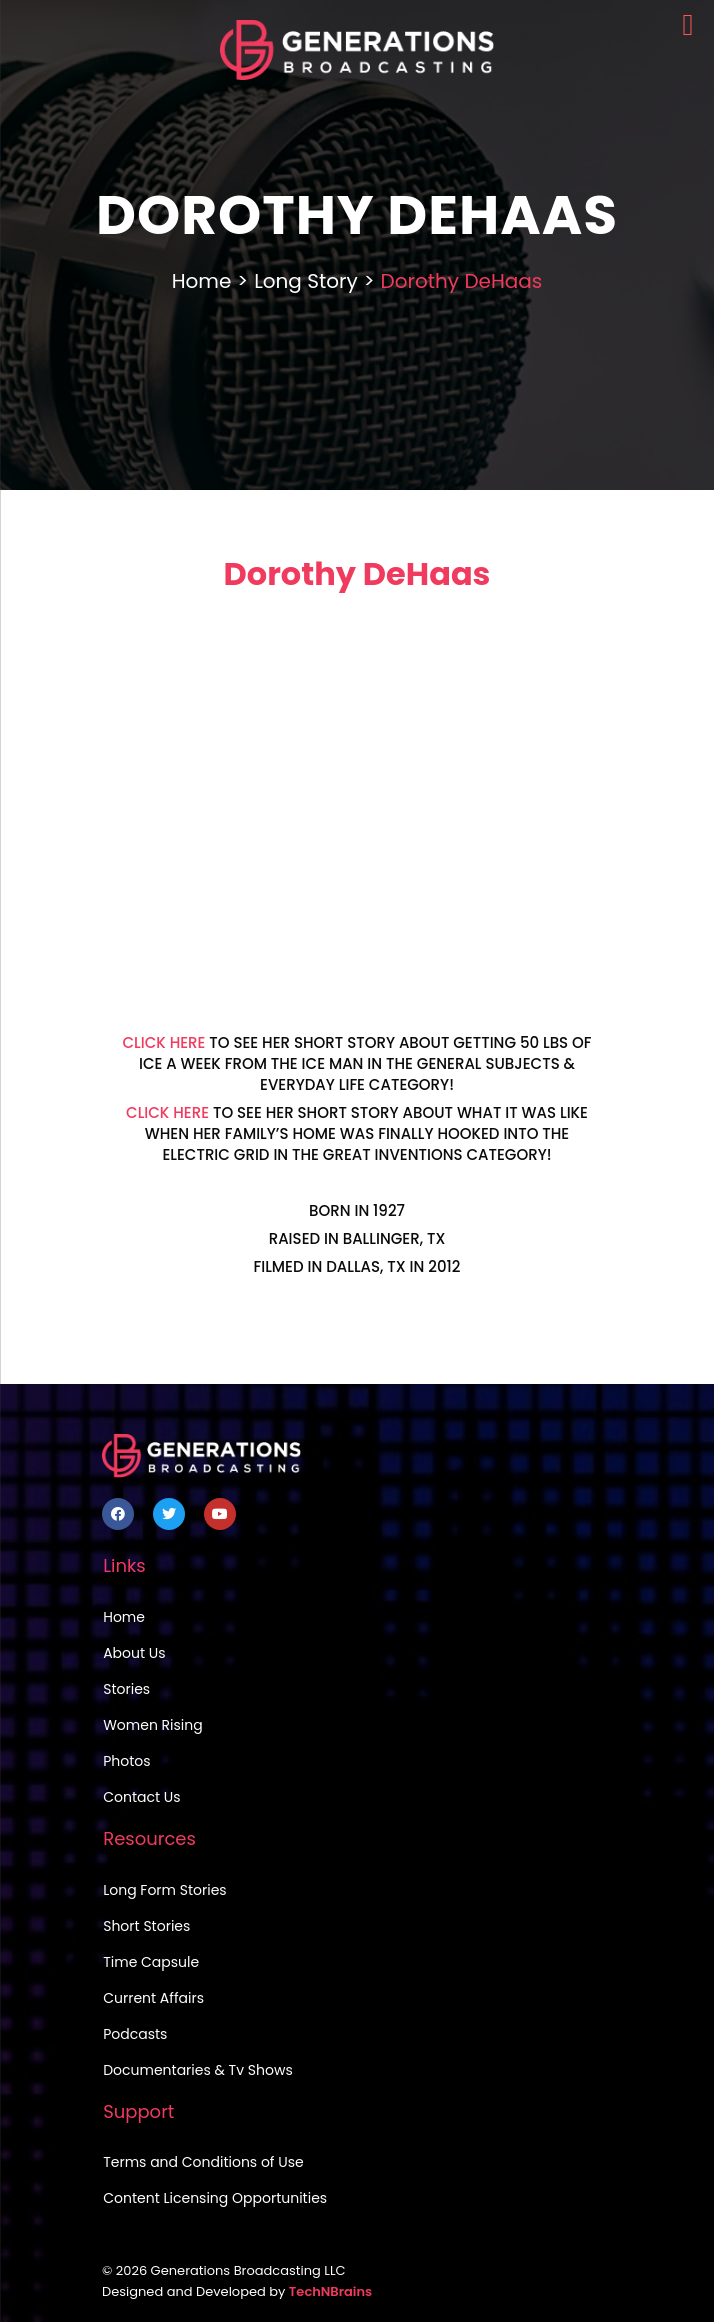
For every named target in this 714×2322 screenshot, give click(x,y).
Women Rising (153, 1725)
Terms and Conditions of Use (203, 2162)
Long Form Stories (165, 1890)
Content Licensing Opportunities (215, 2198)
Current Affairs (153, 1998)
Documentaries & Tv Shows (198, 2070)
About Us (134, 1653)
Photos (126, 1761)
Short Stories (146, 1926)
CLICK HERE (163, 1042)
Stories (126, 1689)
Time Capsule (151, 1962)
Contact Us (141, 1797)
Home (202, 281)
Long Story (306, 281)
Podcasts (135, 2034)
